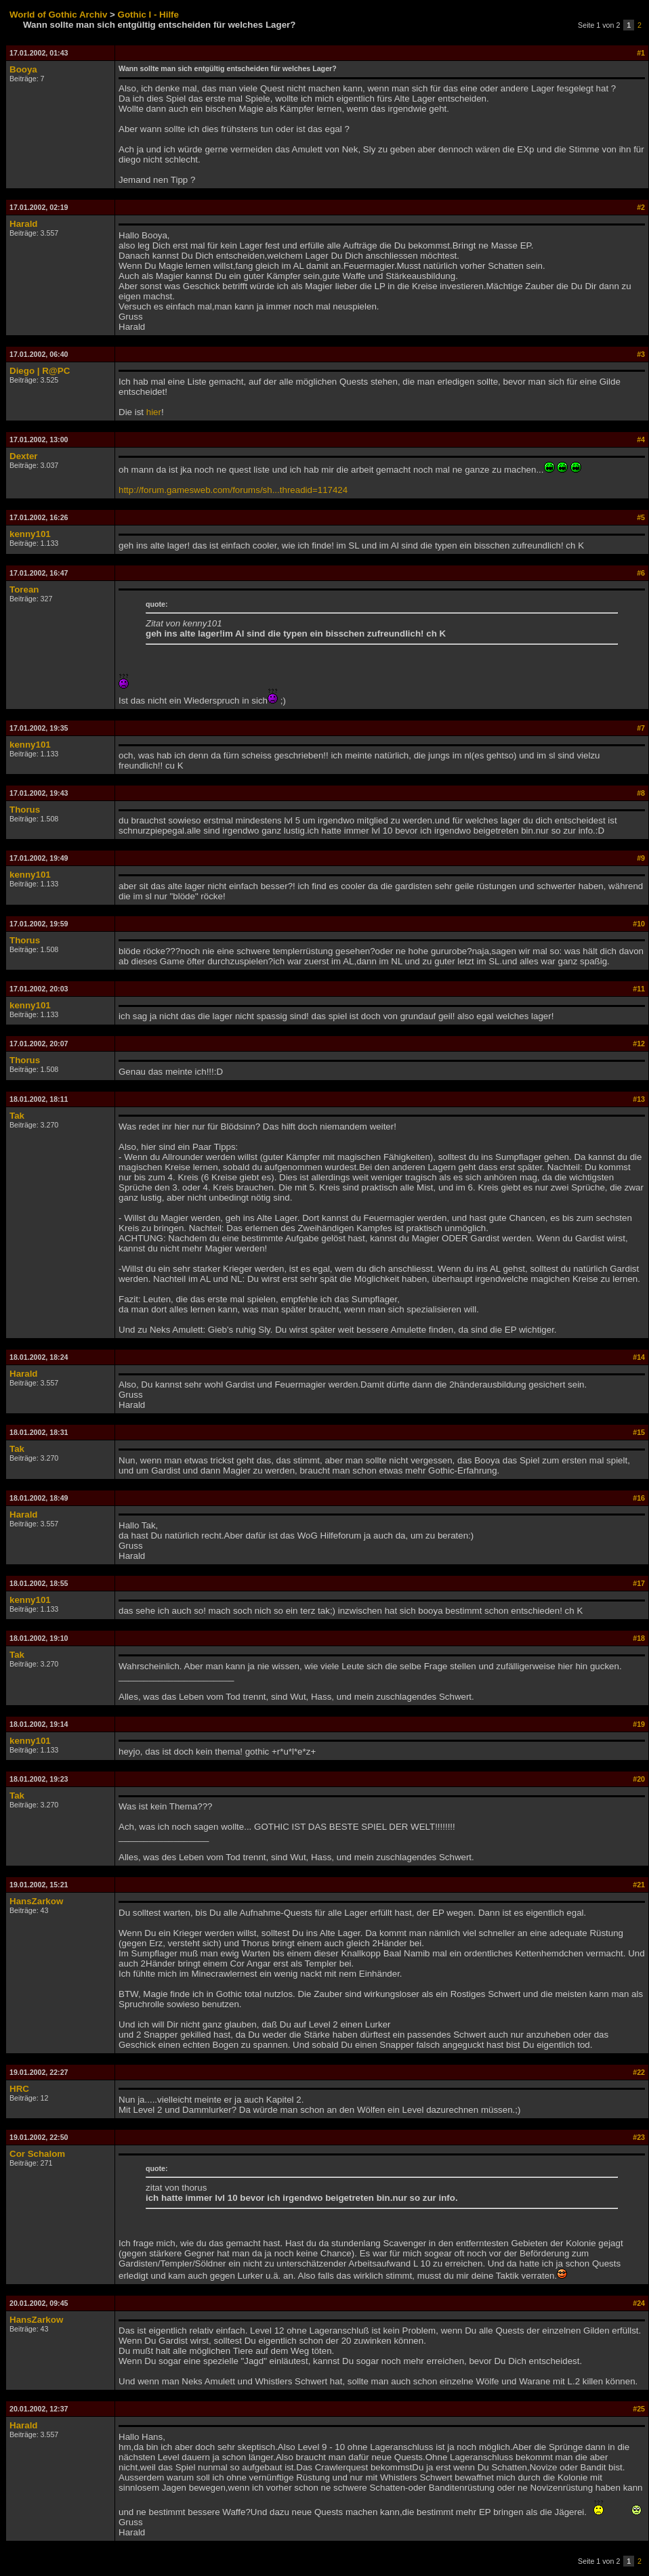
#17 (639, 1583)
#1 (641, 53)
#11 (639, 989)
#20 (639, 1779)
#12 (639, 1043)
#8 (641, 793)
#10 (639, 924)
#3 (641, 354)
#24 (639, 2303)
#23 (639, 2137)
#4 (641, 439)
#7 (641, 728)
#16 (639, 1498)
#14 (639, 1357)
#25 (639, 2409)
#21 (639, 1885)
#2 (641, 207)
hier (153, 412)
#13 (639, 1099)
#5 (641, 517)
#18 (639, 1638)
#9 (641, 858)
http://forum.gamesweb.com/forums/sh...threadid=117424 (233, 490)
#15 (639, 1432)
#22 (639, 2072)
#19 (639, 1724)
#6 (641, 573)
